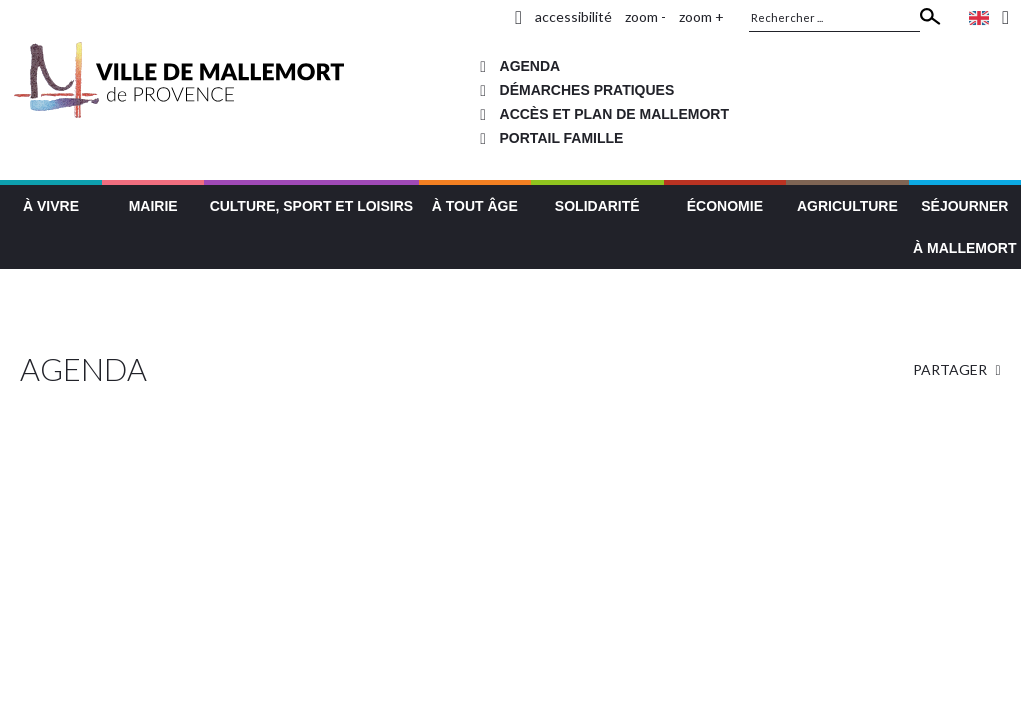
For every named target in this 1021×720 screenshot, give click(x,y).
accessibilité (573, 16)
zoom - (645, 16)
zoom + (701, 16)
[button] (51, 203)
